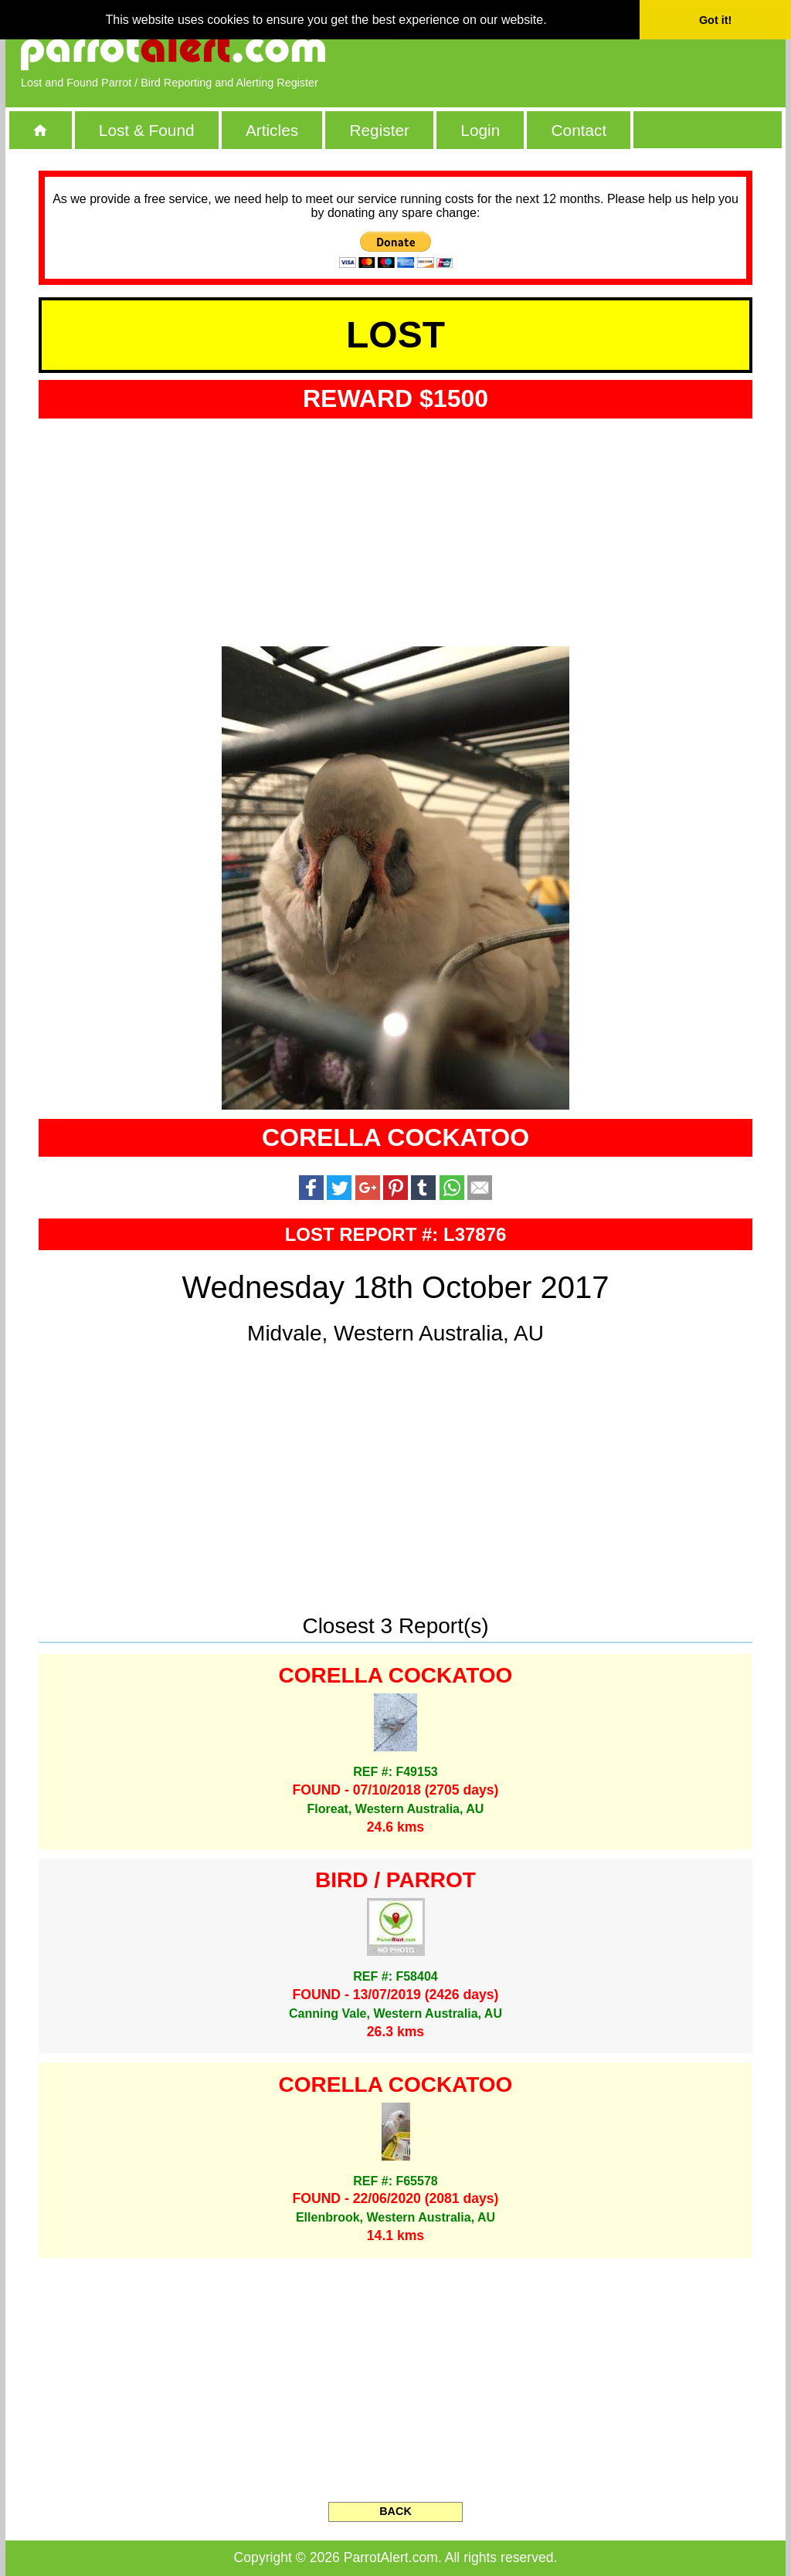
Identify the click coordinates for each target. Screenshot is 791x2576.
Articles (272, 130)
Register (379, 130)
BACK (395, 2511)
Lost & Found (147, 130)
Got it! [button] (715, 20)
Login (480, 130)
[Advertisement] (592, 50)
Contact (579, 130)
